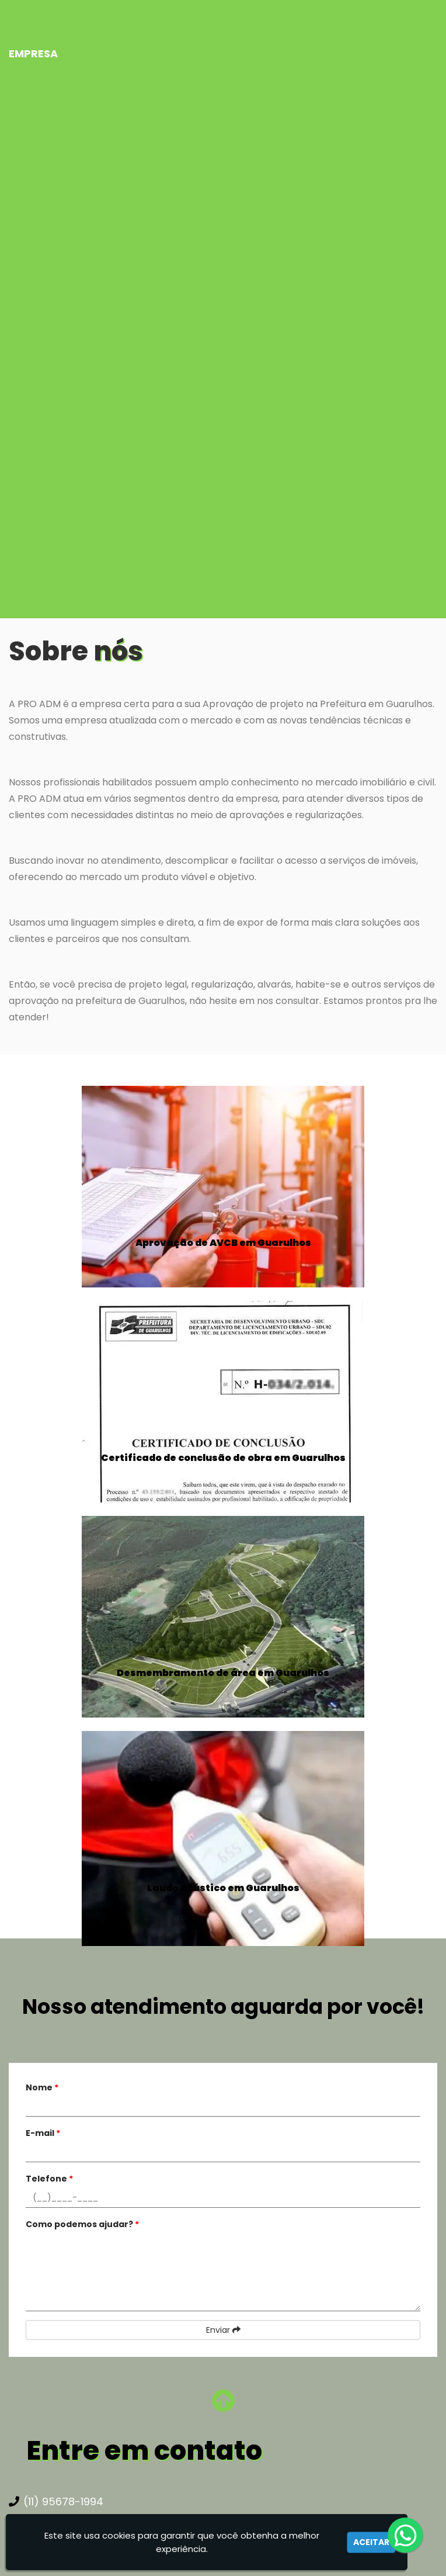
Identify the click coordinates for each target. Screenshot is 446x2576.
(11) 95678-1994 (56, 2501)
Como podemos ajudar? (82, 2224)
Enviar (223, 2330)
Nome (42, 2087)
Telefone (49, 2178)
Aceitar (371, 2542)
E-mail (43, 2133)
